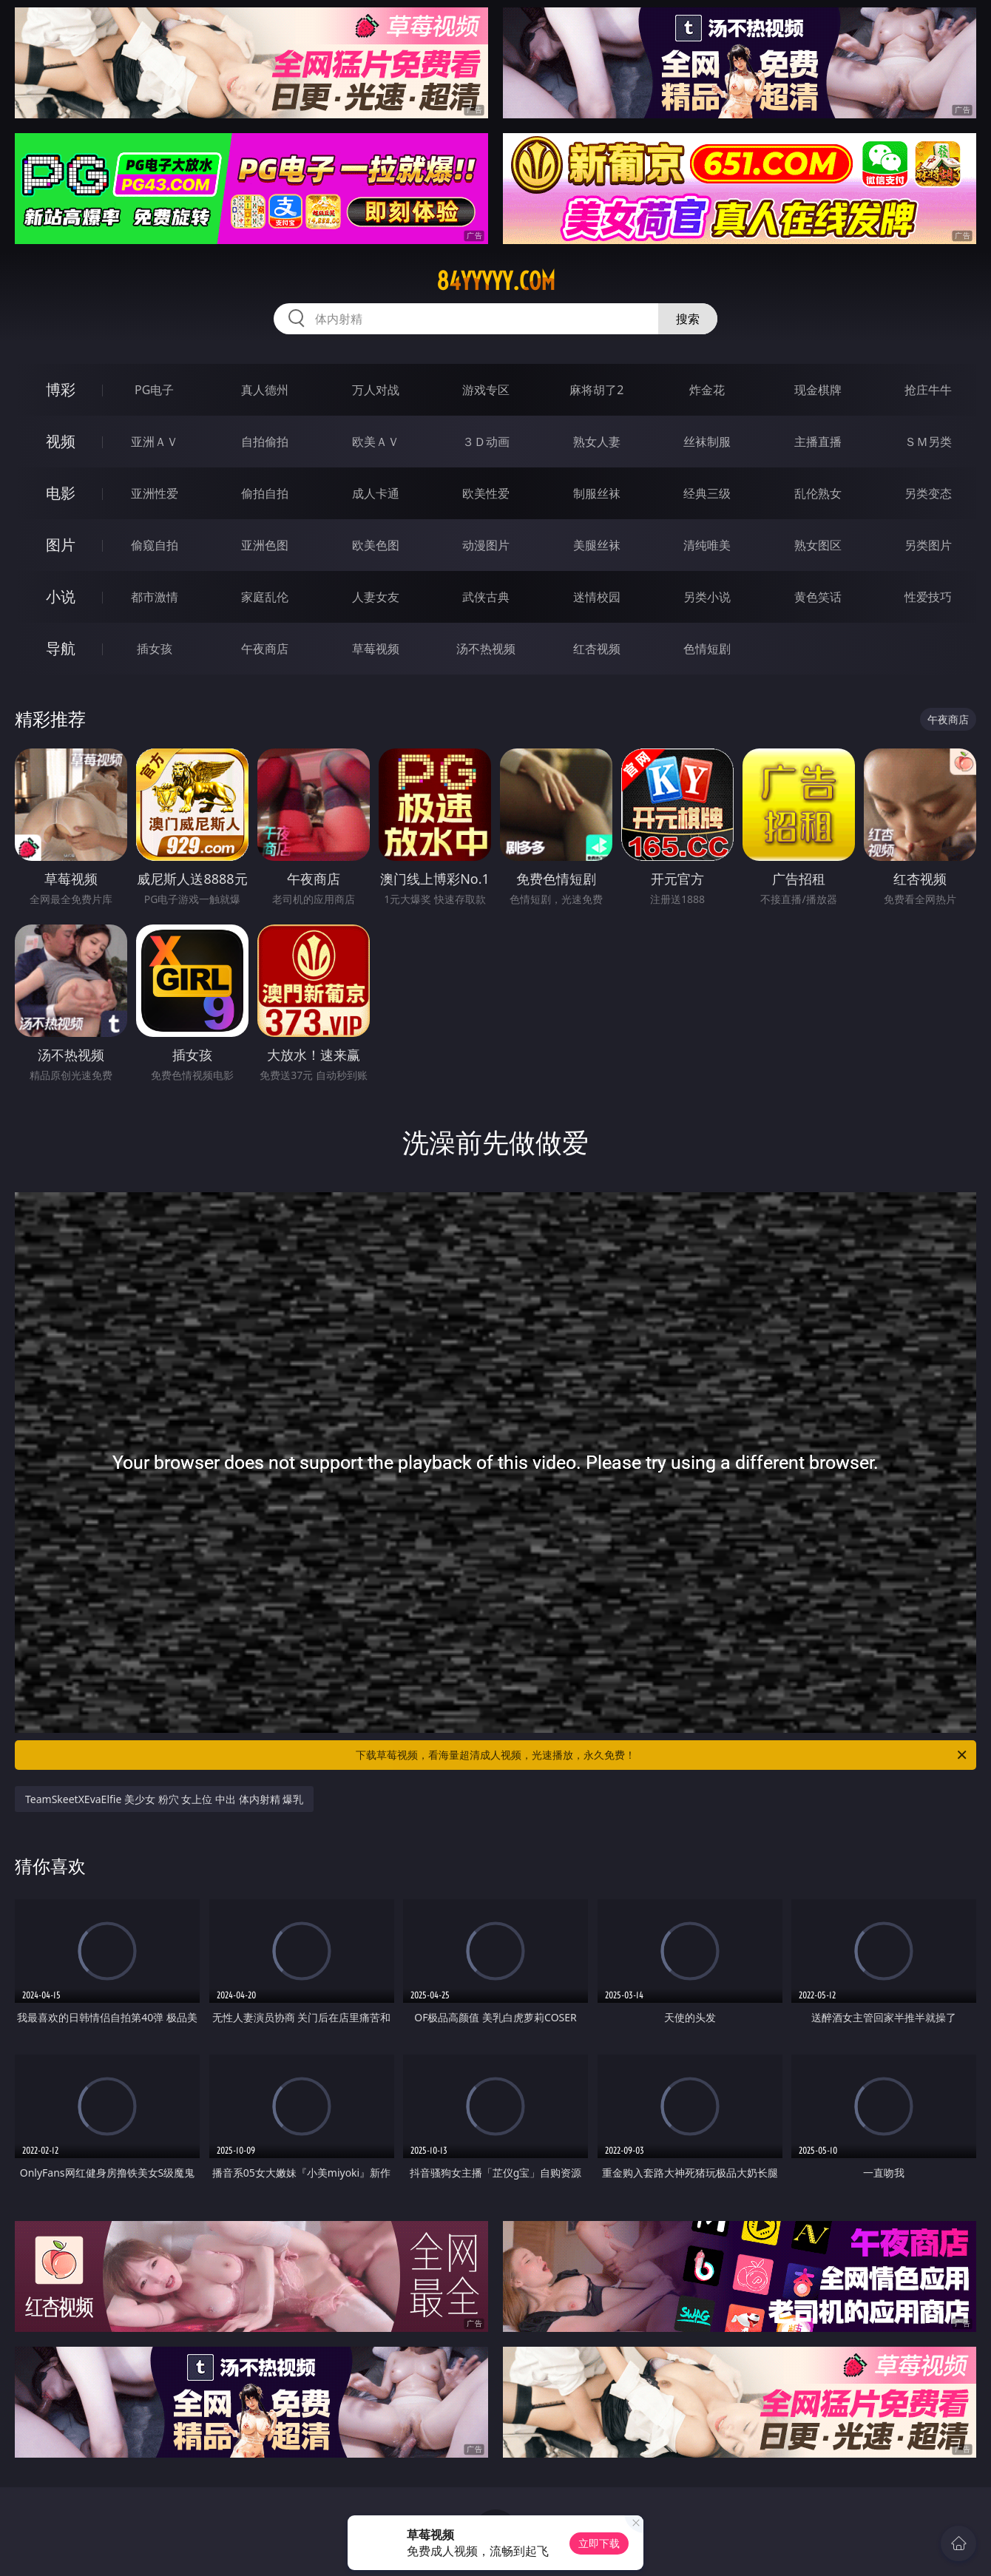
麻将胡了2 (596, 390)
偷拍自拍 (264, 493)
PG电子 (154, 390)
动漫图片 (486, 545)
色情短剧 (707, 648)
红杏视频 (596, 648)
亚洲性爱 (154, 493)
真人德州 (264, 390)
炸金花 (707, 390)
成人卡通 (375, 493)
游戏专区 (486, 390)
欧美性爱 (486, 493)
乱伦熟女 (818, 493)
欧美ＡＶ (375, 441)
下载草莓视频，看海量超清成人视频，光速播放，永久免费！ (662, 1755)
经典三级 (707, 493)
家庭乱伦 (264, 597)
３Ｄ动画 (486, 441)
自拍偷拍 (264, 441)
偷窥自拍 (154, 545)
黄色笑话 (818, 597)
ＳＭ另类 (928, 441)
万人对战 (375, 390)
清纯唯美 (707, 545)
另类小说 (707, 597)
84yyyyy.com (495, 281)
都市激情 (154, 597)
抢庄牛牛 (928, 390)
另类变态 (928, 493)
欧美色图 (375, 545)
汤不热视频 (485, 648)
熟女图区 (818, 545)
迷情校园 (596, 597)
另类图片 (928, 545)
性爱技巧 (928, 597)
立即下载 (599, 2543)
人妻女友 (375, 597)
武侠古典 (486, 597)
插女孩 (154, 648)
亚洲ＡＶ (154, 441)
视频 (60, 441)
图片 (60, 545)
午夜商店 (264, 648)
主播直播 (818, 441)
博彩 (60, 389)
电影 (60, 493)
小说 (60, 596)
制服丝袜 (596, 493)
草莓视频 (375, 648)
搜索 (688, 319)
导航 (60, 648)
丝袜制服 (707, 441)
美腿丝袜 (596, 545)
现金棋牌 (818, 390)
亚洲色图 (264, 545)
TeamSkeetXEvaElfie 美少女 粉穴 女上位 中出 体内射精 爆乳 (164, 1799)
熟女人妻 (596, 441)
